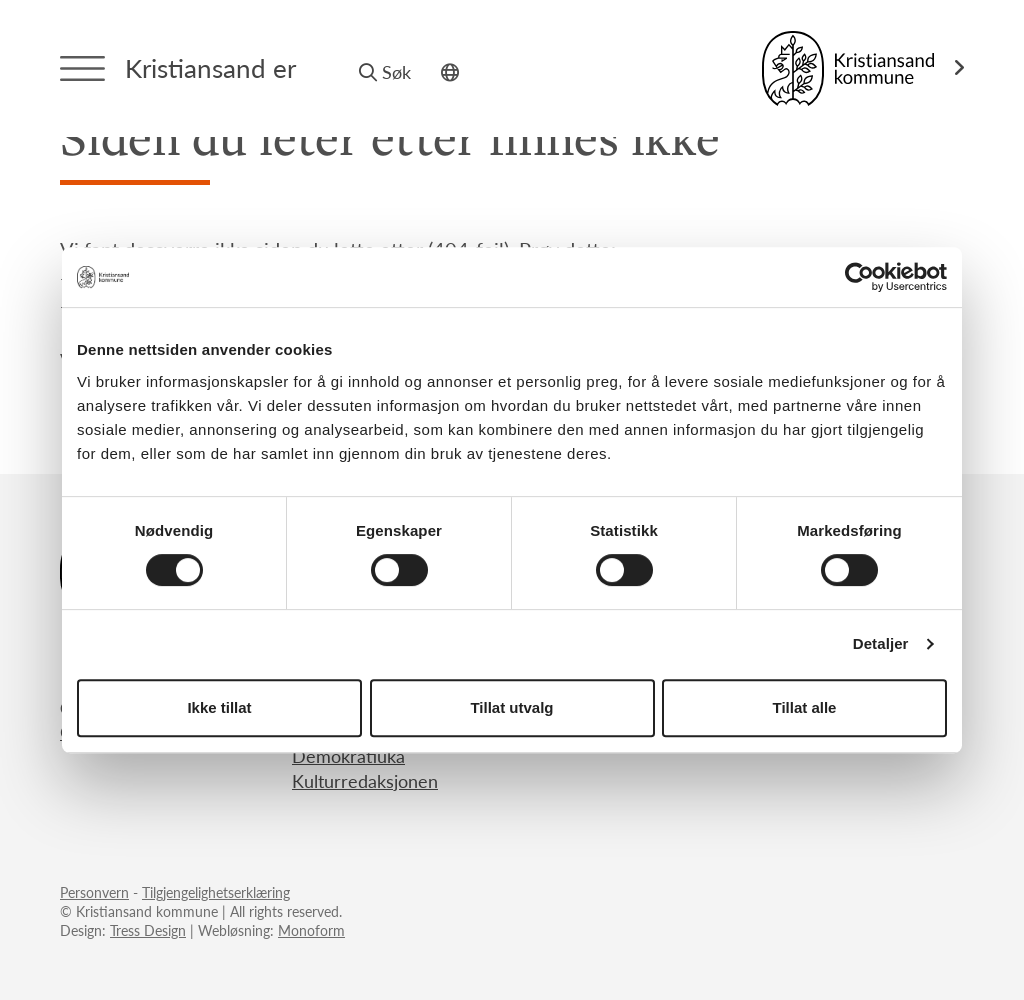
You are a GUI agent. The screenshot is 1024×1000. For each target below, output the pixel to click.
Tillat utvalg (511, 707)
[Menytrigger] (82, 68)
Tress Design (148, 930)
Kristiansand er (210, 67)
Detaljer (881, 643)
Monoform (311, 930)
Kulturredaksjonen (365, 780)
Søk (385, 71)
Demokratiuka (348, 755)
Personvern (94, 892)
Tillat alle (805, 707)
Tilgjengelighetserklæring (216, 892)
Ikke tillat (219, 707)
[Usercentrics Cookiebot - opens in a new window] (859, 277)
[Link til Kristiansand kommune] (863, 68)
